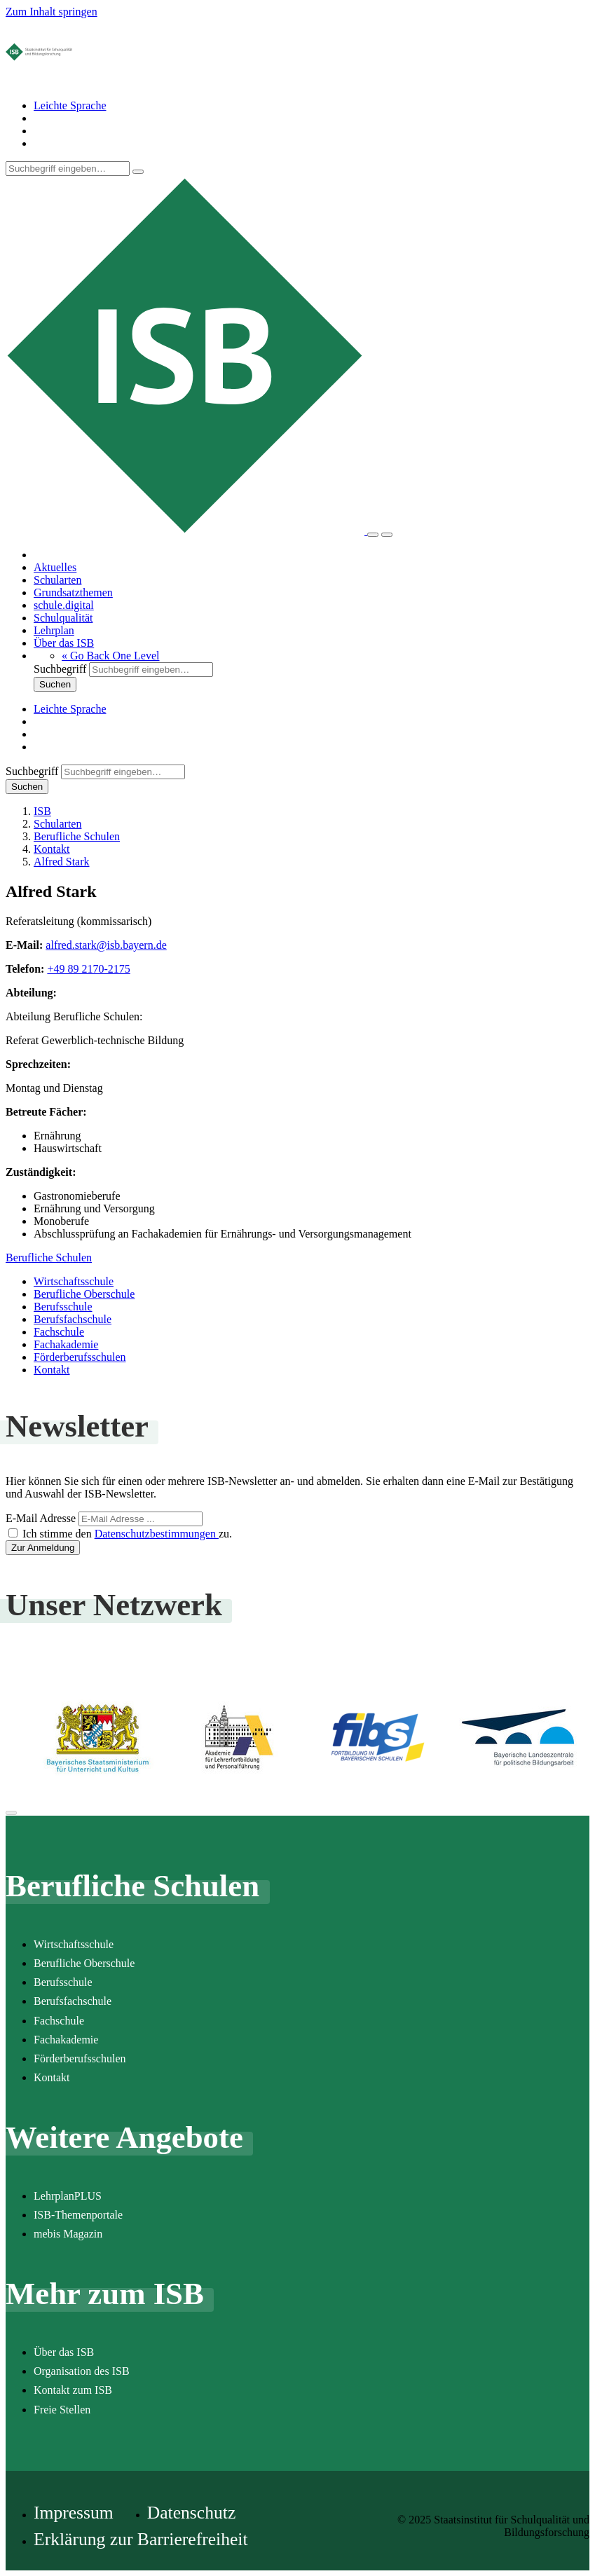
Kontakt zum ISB (73, 2390)
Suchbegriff (60, 669)
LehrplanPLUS (68, 2196)
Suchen (55, 684)
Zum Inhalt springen (51, 12)
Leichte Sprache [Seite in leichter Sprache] (70, 105)
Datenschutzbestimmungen (157, 1534)
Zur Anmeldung (42, 1547)
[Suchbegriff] (68, 168)
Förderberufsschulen (80, 1357)
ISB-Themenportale (78, 2215)
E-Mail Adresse (41, 1518)
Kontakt (52, 1370)
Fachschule (59, 1332)
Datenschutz (191, 2512)
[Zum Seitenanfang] (11, 1813)
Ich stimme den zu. (127, 1534)
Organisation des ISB (82, 2371)
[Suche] (372, 535)
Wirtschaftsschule (74, 1281)
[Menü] (386, 535)
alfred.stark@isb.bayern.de (106, 945)
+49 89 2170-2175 (88, 969)
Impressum (74, 2512)
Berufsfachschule (72, 1319)
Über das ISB (64, 2352)
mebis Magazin (68, 2234)
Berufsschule (63, 1307)
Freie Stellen (62, 2410)
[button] (111, 656)
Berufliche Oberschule (84, 1294)
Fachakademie (66, 1344)
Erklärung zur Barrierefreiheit (141, 2539)
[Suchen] (138, 172)
